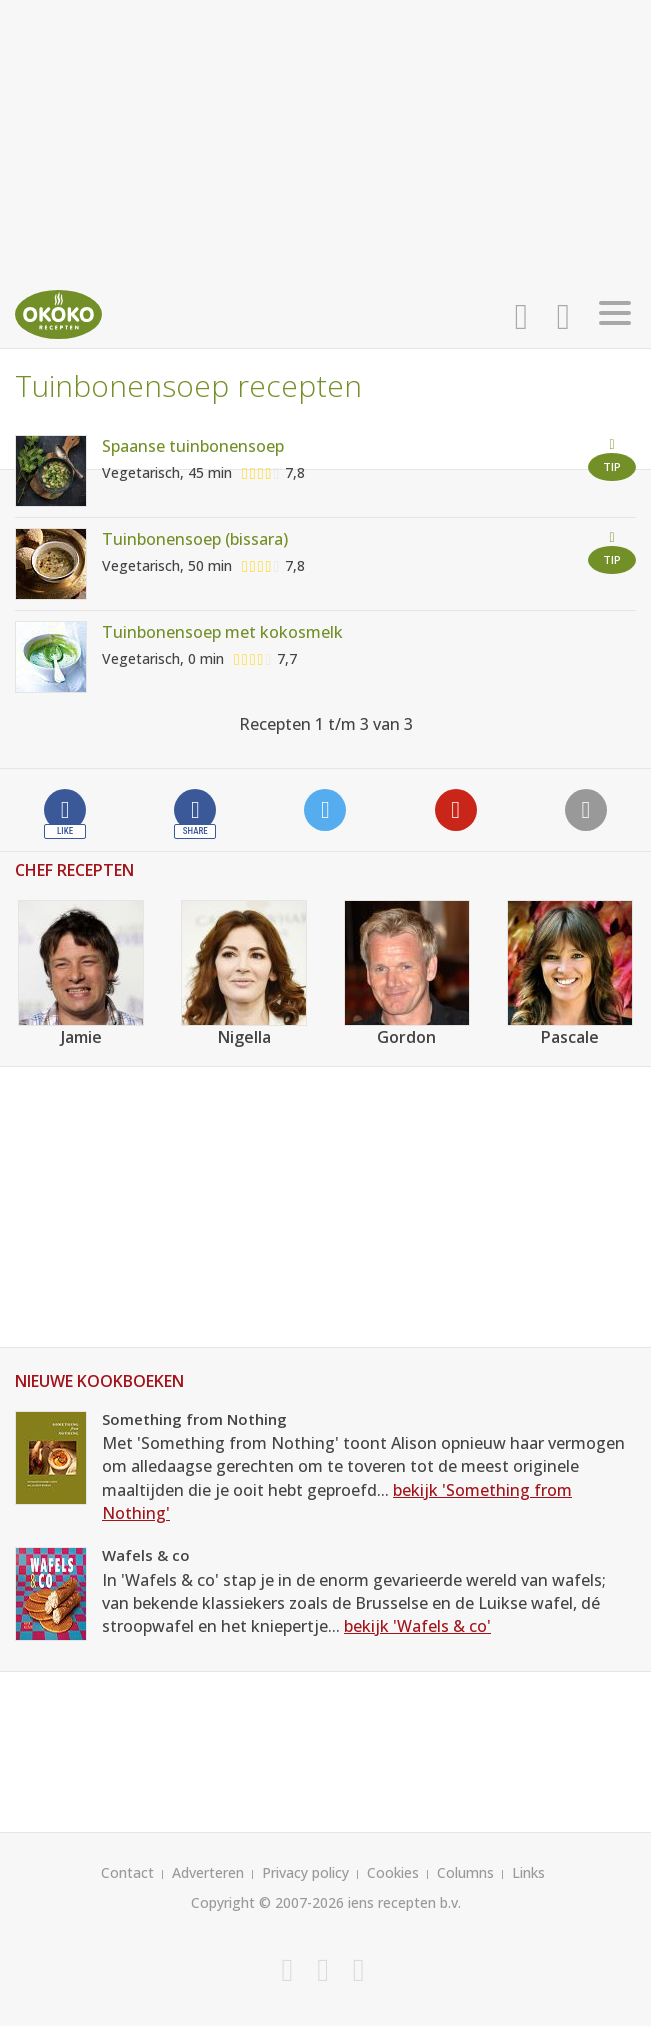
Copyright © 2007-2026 (267, 1902)
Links (528, 1872)
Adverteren (208, 1872)
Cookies (393, 1872)
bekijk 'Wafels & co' (417, 1626)
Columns (465, 1872)
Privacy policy (305, 1872)
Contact (127, 1872)
